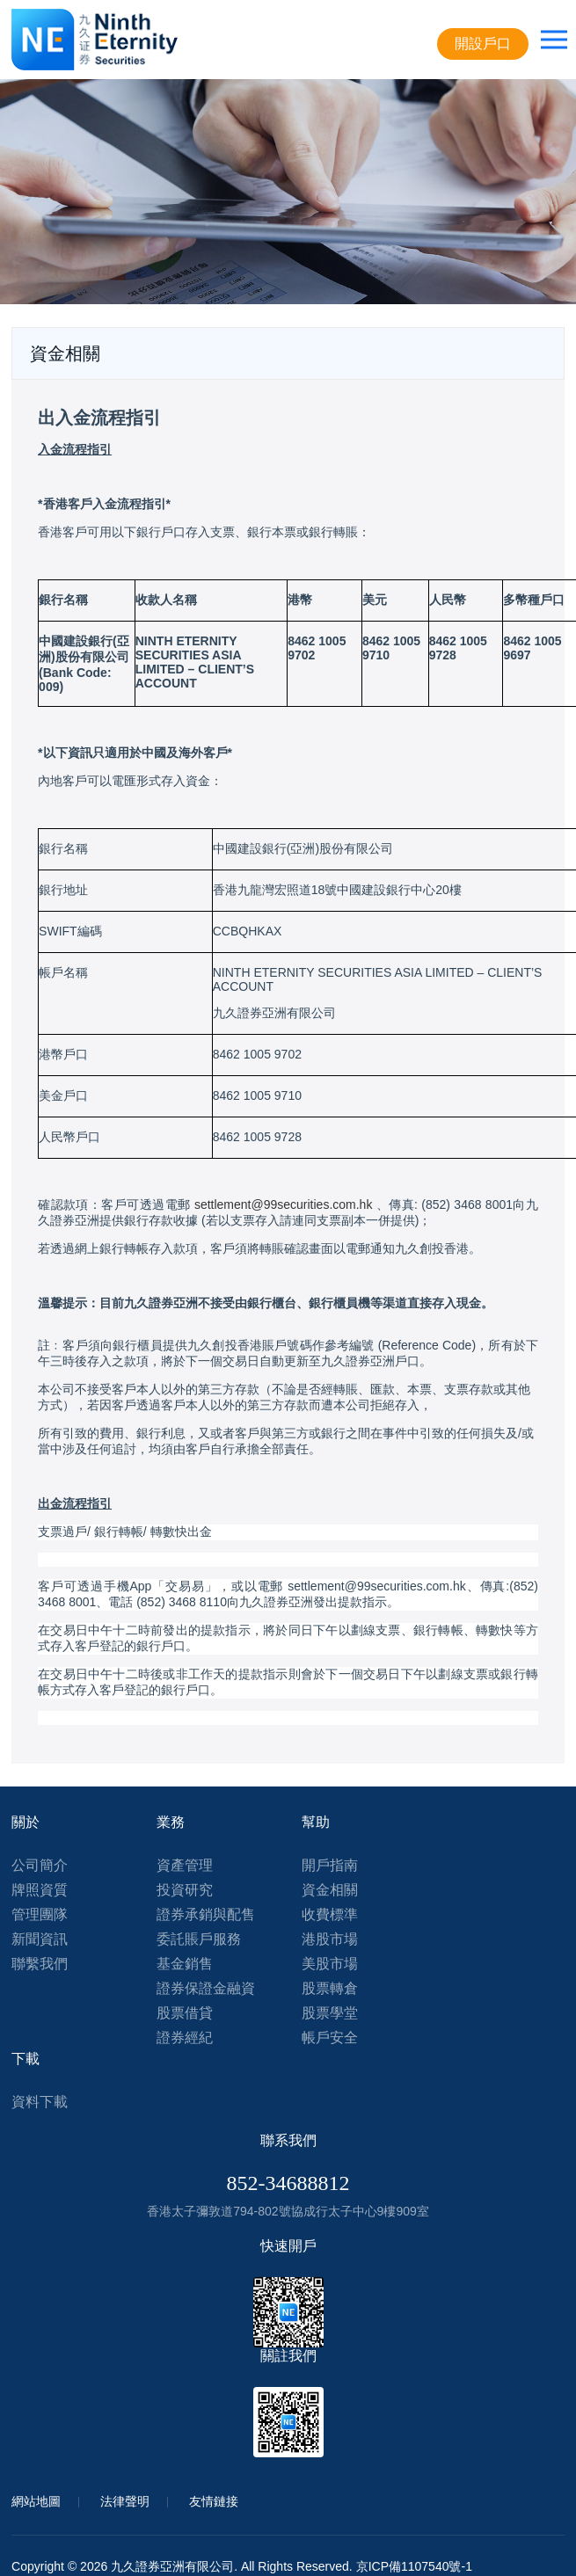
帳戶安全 (330, 2037)
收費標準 (330, 1914)
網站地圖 (36, 2501)
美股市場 (330, 1963)
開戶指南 (330, 1865)
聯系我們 (288, 2140)
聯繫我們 (39, 1963)
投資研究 (185, 1889)
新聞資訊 (39, 1939)
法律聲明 (124, 2501)
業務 (171, 1822)
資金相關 (330, 1889)
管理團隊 (39, 1914)
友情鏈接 (213, 2501)
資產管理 (185, 1865)
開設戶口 (483, 43)
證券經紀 (185, 2037)
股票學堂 (330, 2012)
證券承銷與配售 (206, 1914)
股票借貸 (185, 2012)
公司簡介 (39, 1865)
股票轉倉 (330, 1988)
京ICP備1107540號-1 (414, 2566)
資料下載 (39, 2101)
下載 (25, 2058)
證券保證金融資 (206, 1988)
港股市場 (330, 1939)
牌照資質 (39, 1889)
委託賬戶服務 (199, 1939)
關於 (25, 1822)
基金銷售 (185, 1963)
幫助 (316, 1822)
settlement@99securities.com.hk (283, 1204)
